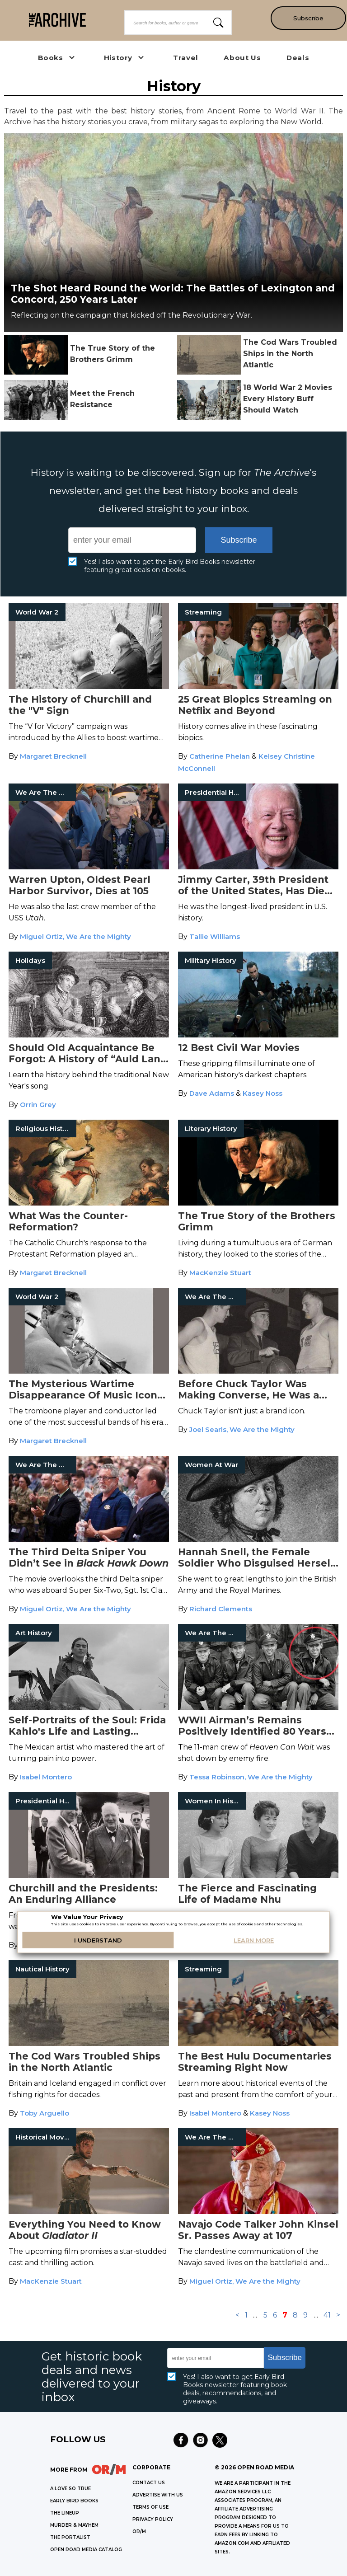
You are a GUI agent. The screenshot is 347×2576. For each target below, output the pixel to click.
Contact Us (148, 2483)
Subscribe (307, 18)
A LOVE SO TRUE (70, 2489)
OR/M (139, 2531)
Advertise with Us (157, 2495)
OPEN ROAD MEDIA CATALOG (86, 2550)
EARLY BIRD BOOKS (74, 2501)
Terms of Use (150, 2507)
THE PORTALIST (70, 2537)
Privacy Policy (152, 2519)
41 (327, 2315)
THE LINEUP (64, 2513)
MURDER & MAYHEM (74, 2525)
